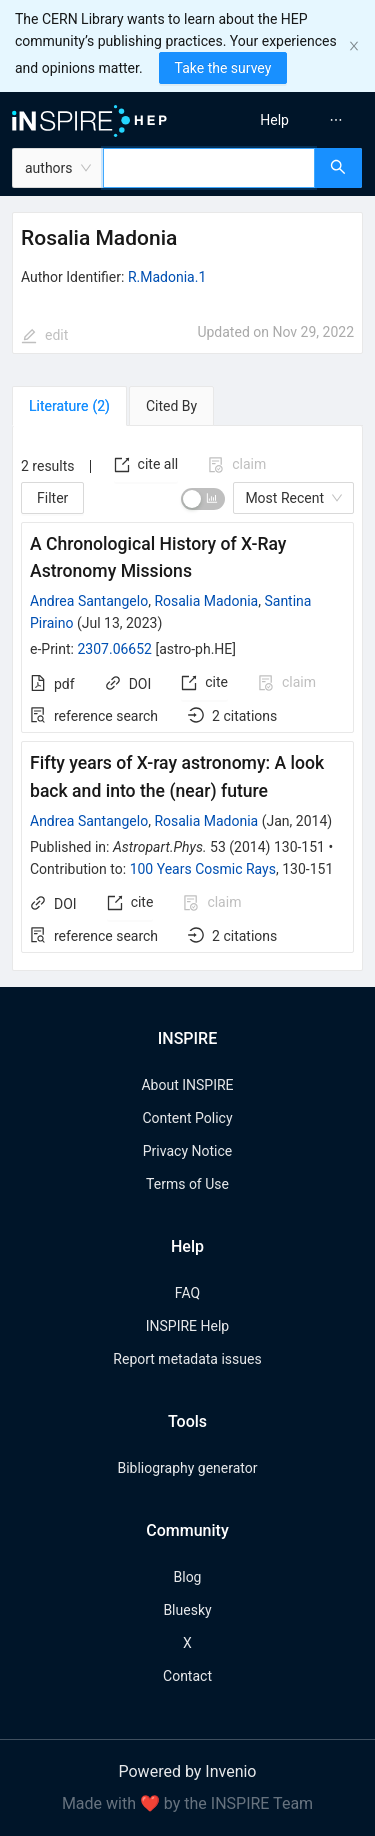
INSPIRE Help (187, 1326)
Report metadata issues (187, 1359)
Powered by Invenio (188, 1771)
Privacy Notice (187, 1151)
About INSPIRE (187, 1085)
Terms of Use (187, 1184)
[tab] (69, 406)
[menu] (284, 120)
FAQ (187, 1293)
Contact (187, 1676)
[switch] (203, 499)
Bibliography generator (187, 1468)
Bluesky (187, 1610)
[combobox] (209, 168)
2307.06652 (114, 649)
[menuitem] (274, 120)
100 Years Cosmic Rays (203, 869)
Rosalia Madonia (206, 601)
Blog (188, 1577)
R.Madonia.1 (167, 277)
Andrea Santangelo (89, 601)
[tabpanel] (187, 698)
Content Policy (187, 1118)
